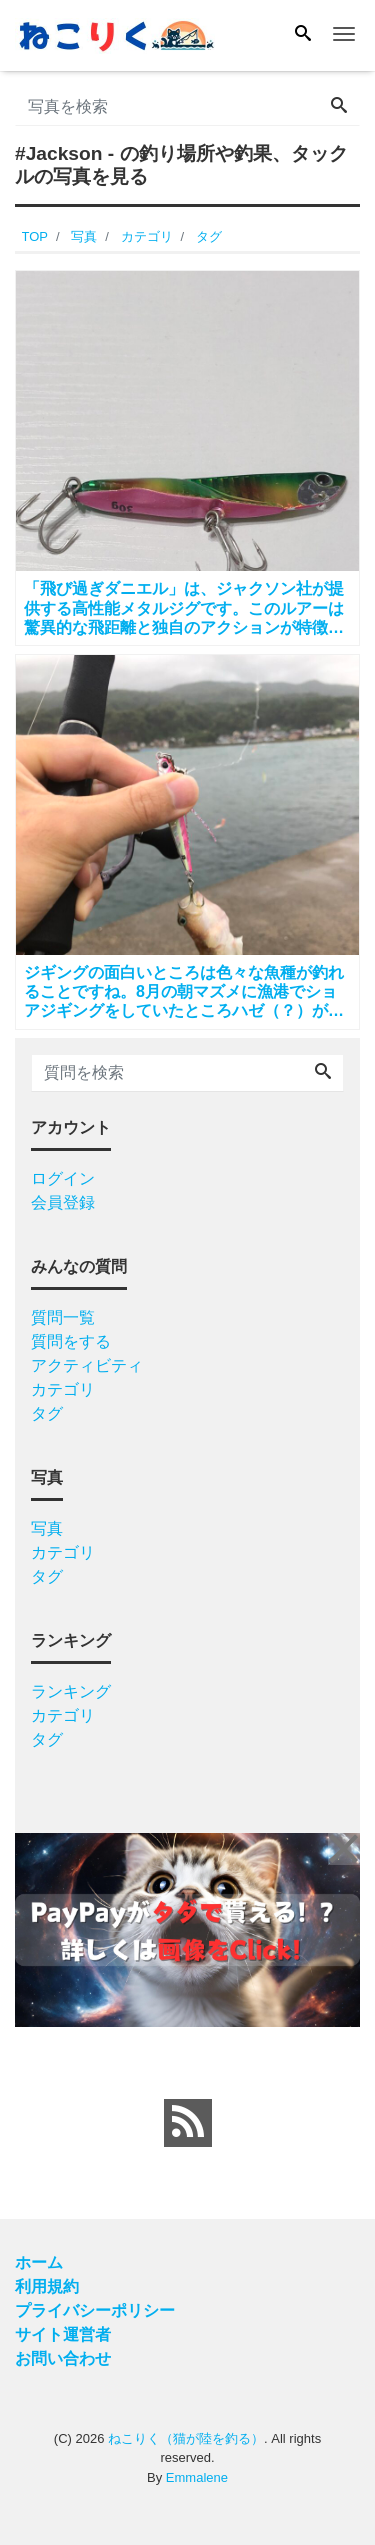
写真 (47, 1528)
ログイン (63, 1178)
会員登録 (63, 1202)
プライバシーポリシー (95, 2310)
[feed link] (188, 2123)
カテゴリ (63, 1389)
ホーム (39, 2262)
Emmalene (197, 2477)
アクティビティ (87, 1365)
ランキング (71, 1691)
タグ (47, 1413)
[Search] (303, 35)
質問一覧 (63, 1317)
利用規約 (47, 2286)
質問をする (71, 1341)
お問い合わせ (63, 2358)
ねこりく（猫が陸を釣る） (186, 2438)
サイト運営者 (63, 2334)
